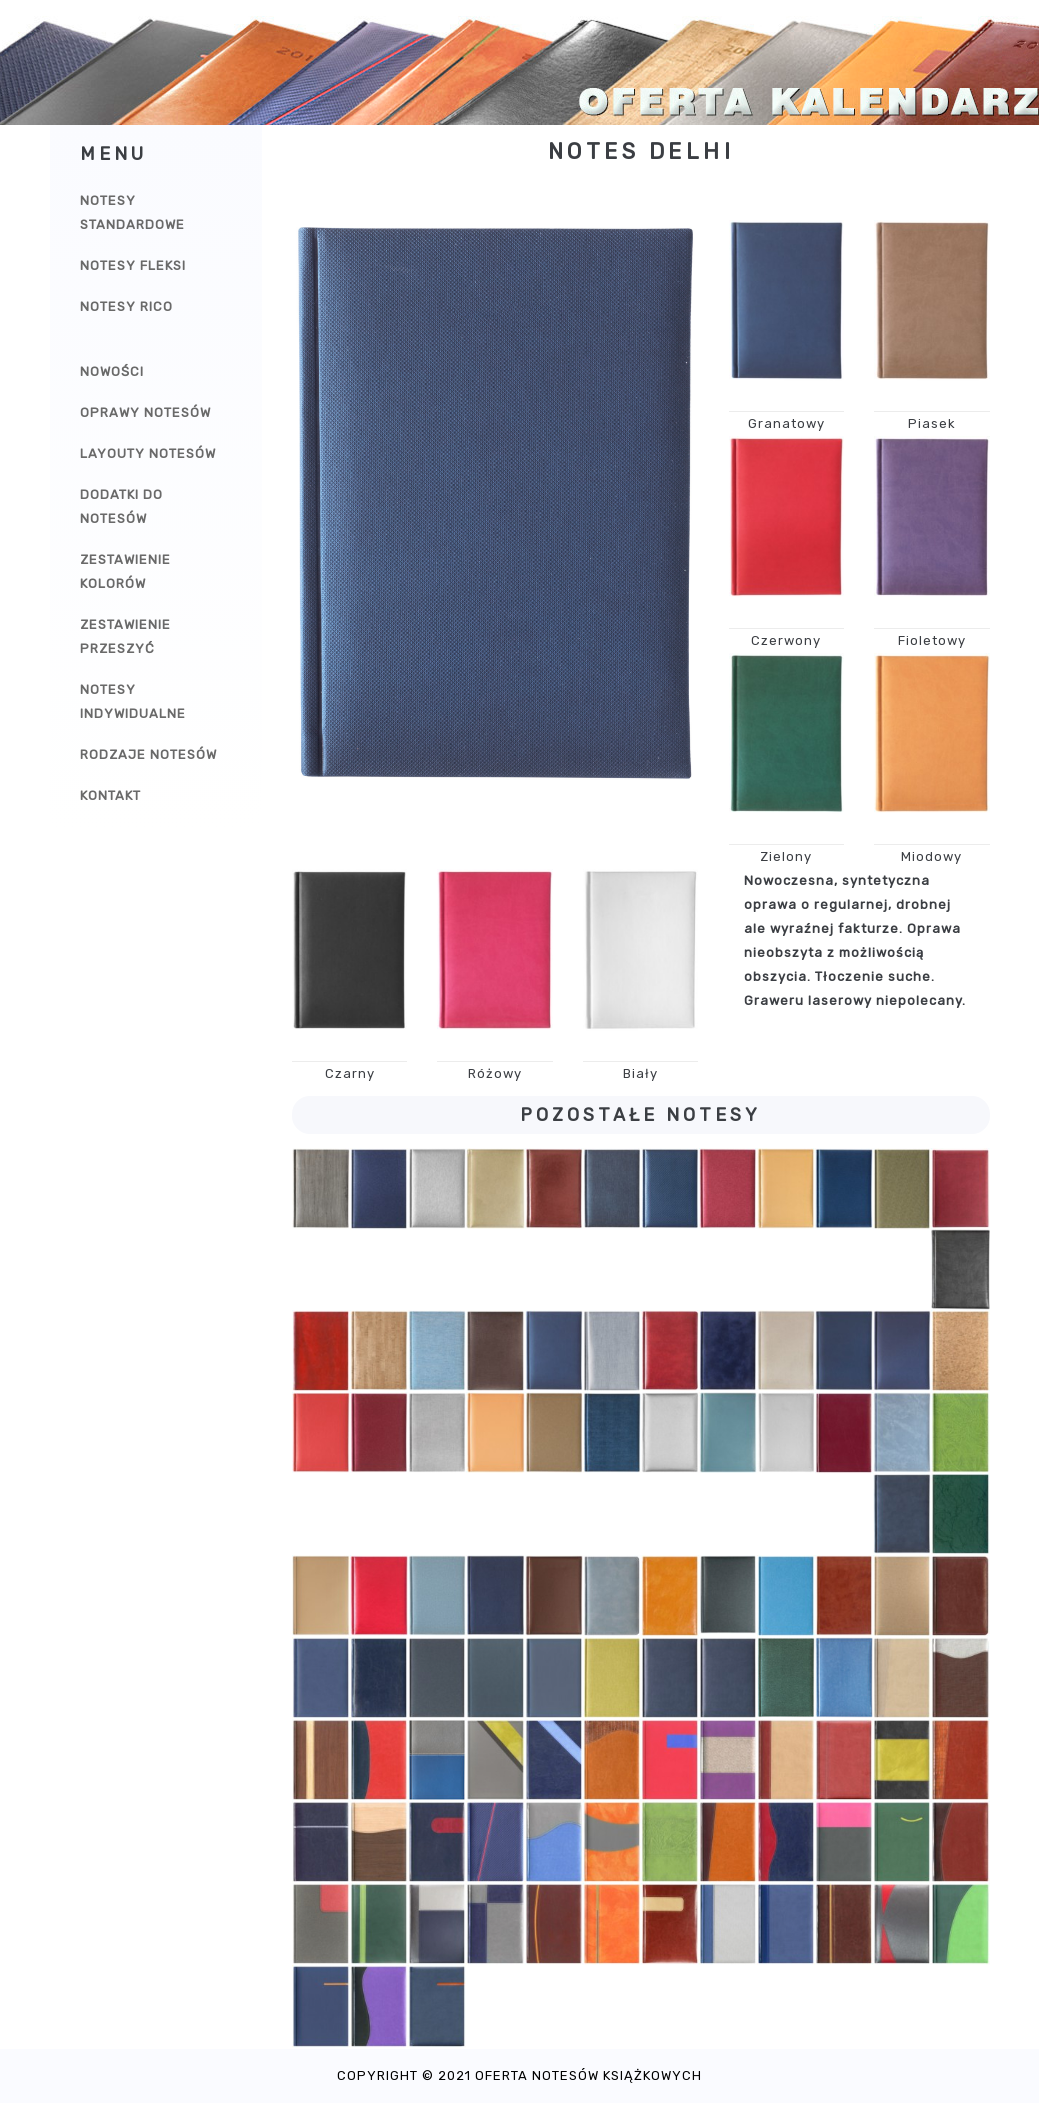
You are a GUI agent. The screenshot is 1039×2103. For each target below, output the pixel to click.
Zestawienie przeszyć (125, 636)
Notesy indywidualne (133, 701)
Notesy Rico (126, 306)
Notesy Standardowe (132, 212)
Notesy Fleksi (133, 265)
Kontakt (110, 795)
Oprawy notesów (145, 412)
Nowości (112, 371)
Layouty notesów (148, 453)
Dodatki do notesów (121, 506)
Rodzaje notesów (148, 754)
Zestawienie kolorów (125, 571)
